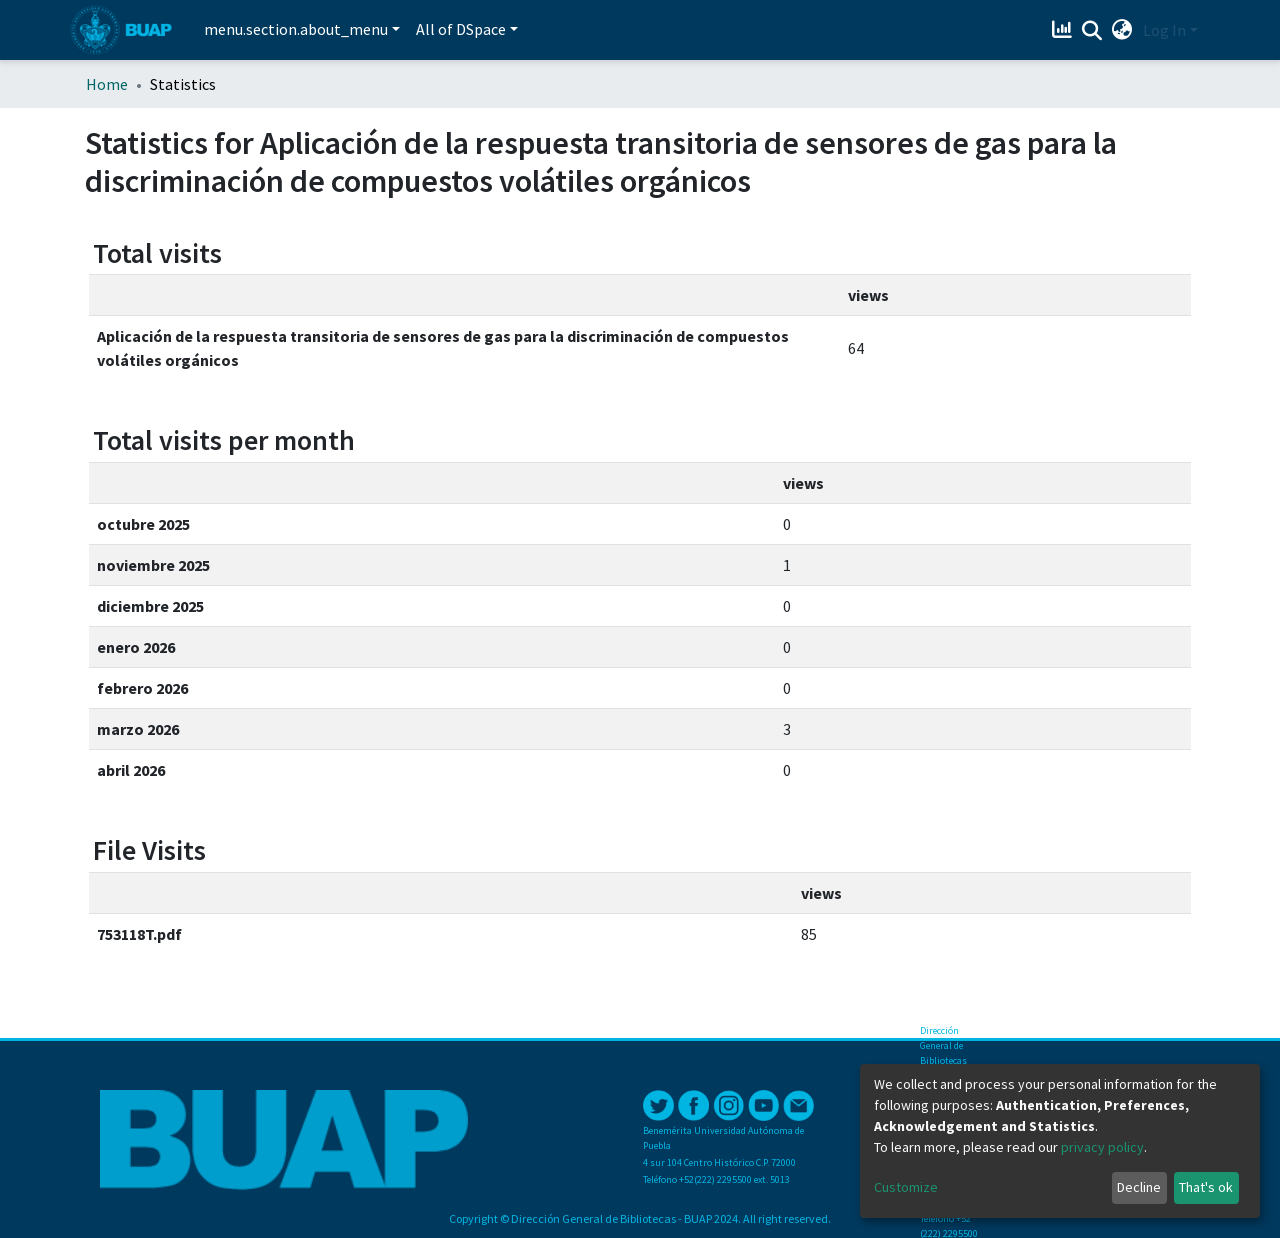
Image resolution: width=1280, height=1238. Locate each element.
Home (107, 84)
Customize (906, 1187)
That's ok (1206, 1187)
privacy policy (1102, 1147)
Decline (1139, 1187)
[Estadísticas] (1064, 30)
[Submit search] (1092, 31)
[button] (1122, 30)
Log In (1164, 30)
